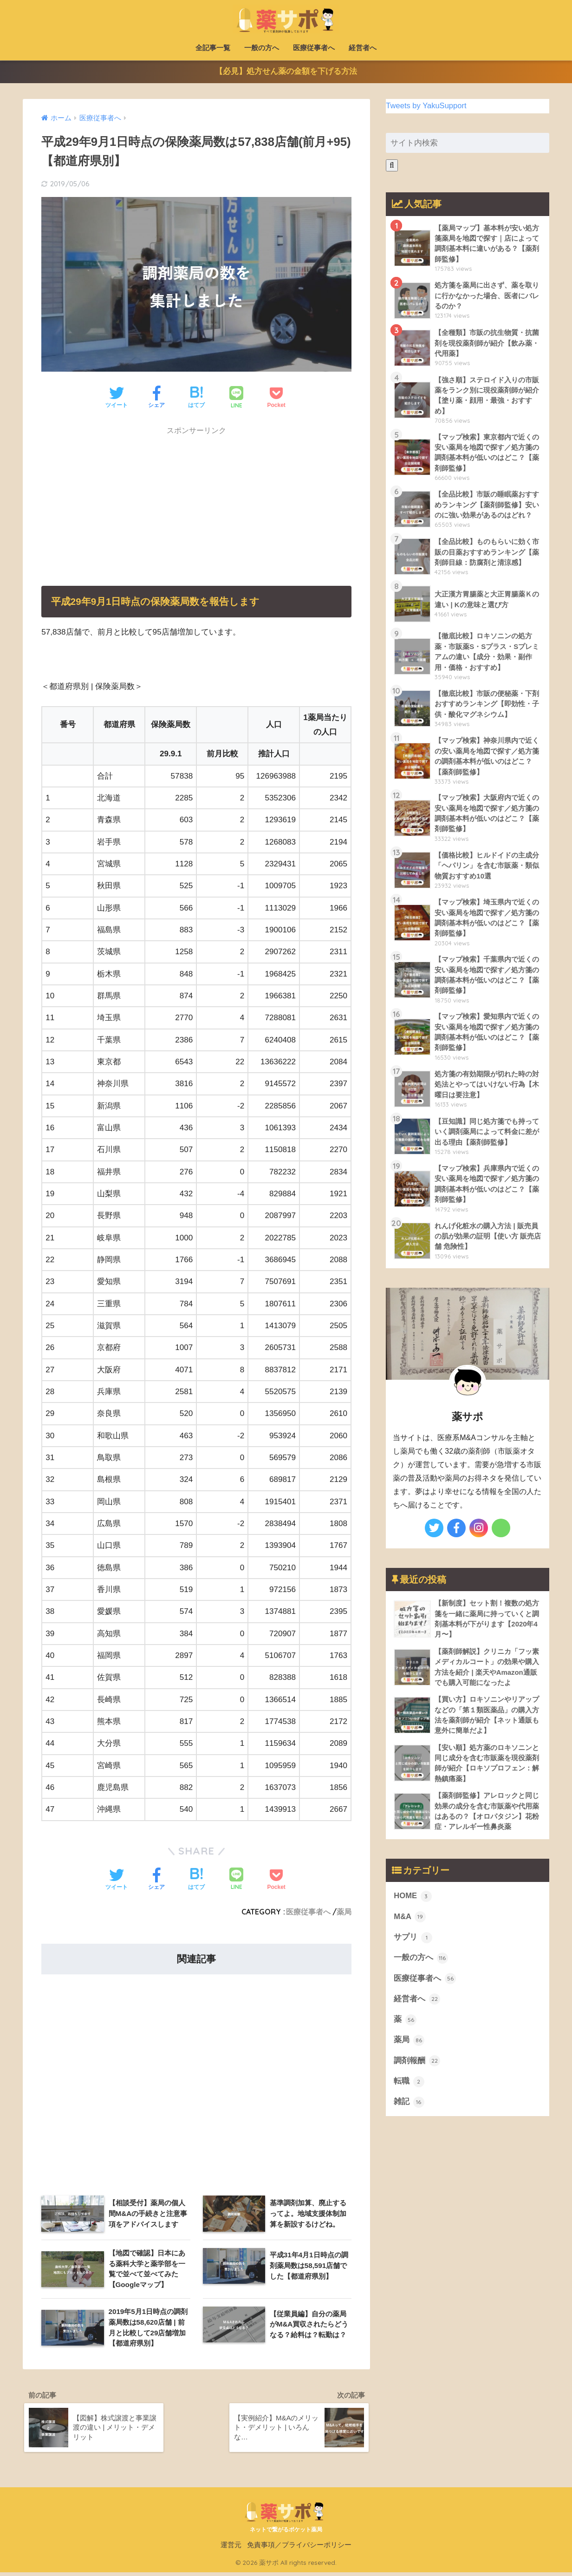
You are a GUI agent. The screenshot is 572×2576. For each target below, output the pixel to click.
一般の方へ (261, 48)
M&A (410, 1926)
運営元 (231, 2548)
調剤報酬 (417, 2071)
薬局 (344, 1913)
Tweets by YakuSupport (427, 107)
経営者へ (363, 48)
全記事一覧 (212, 48)
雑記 (409, 2113)
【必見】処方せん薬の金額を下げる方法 (286, 72)
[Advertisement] (111, 501)
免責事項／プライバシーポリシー (299, 2548)
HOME (413, 1905)
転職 (409, 2092)
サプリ (413, 1947)
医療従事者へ (314, 48)
